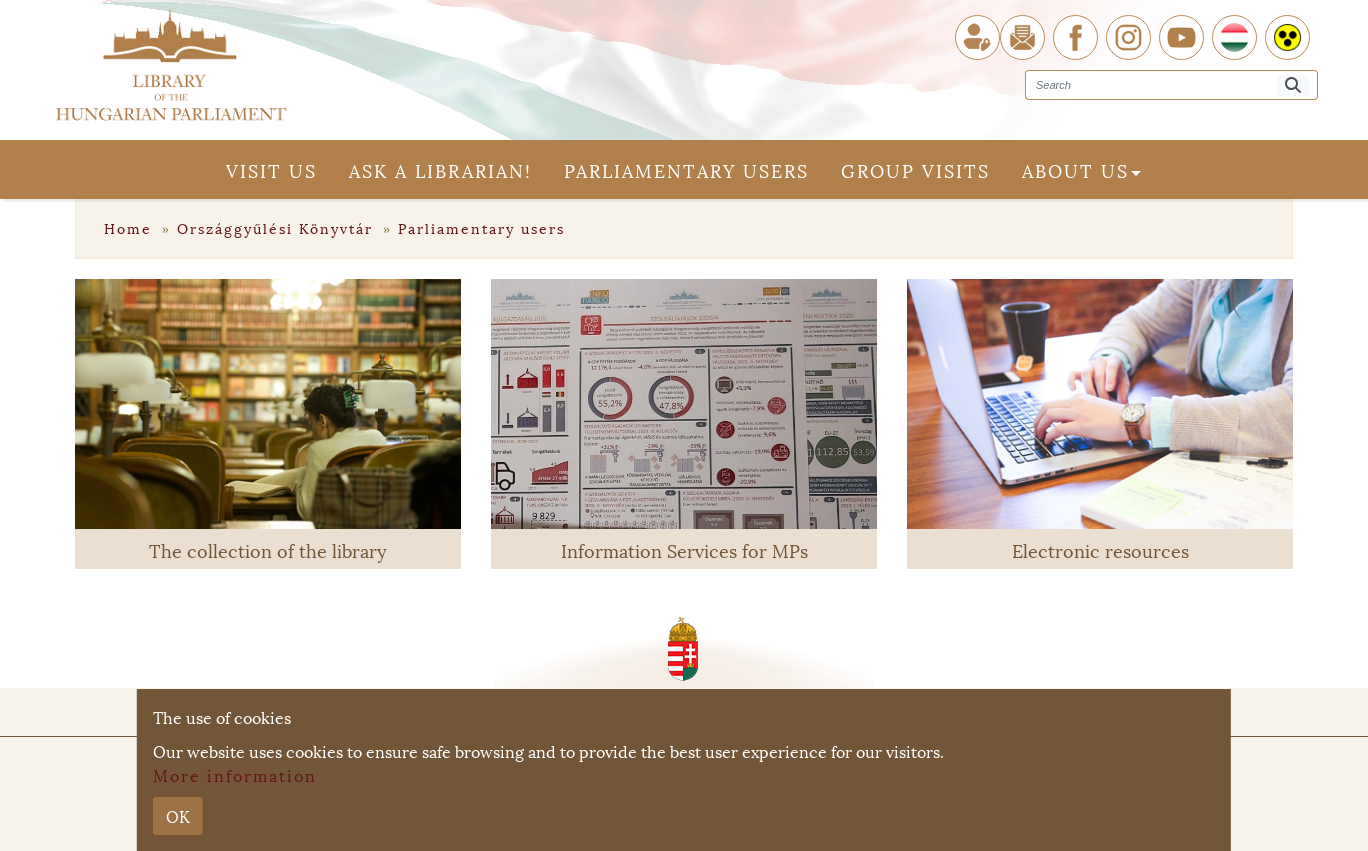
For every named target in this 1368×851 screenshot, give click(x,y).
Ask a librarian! (440, 169)
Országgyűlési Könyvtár (278, 227)
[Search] (1293, 85)
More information (235, 774)
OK (178, 815)
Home (131, 227)
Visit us (271, 169)
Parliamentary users (686, 169)
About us (1081, 169)
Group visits (915, 169)
